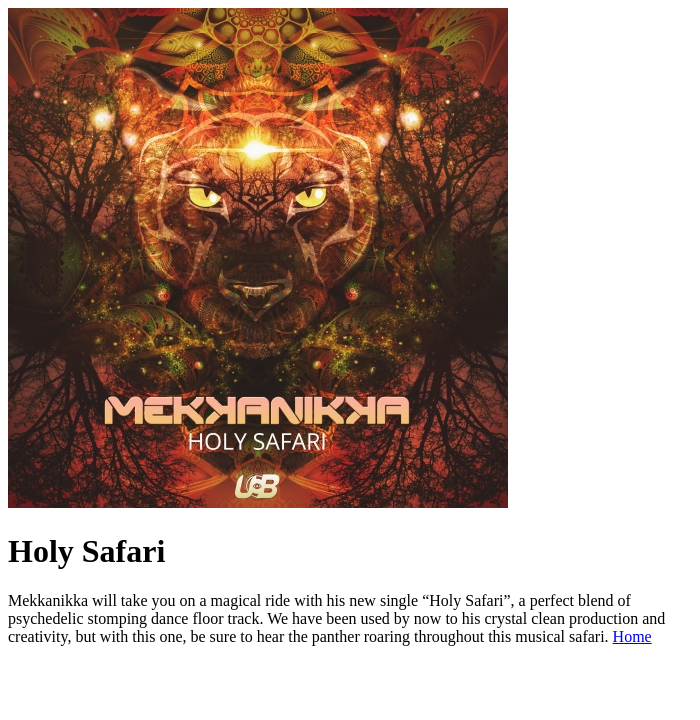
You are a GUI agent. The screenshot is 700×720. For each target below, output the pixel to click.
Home (632, 636)
